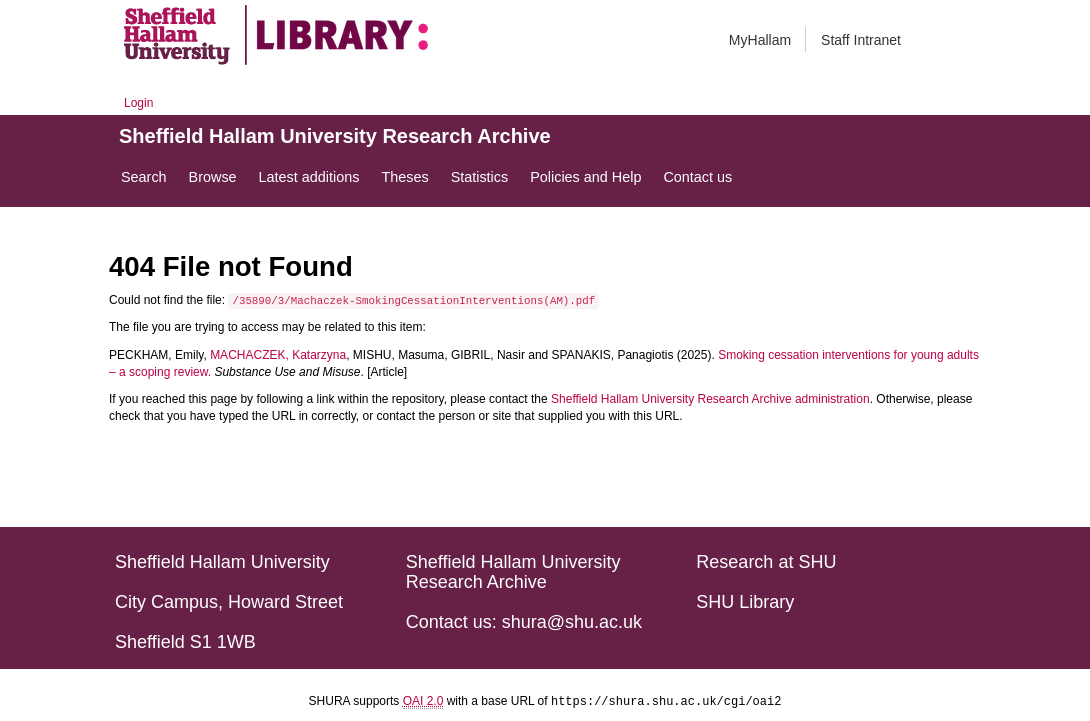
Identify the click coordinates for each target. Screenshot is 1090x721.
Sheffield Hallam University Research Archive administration (710, 399)
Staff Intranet (861, 40)
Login (138, 103)
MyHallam (760, 40)
